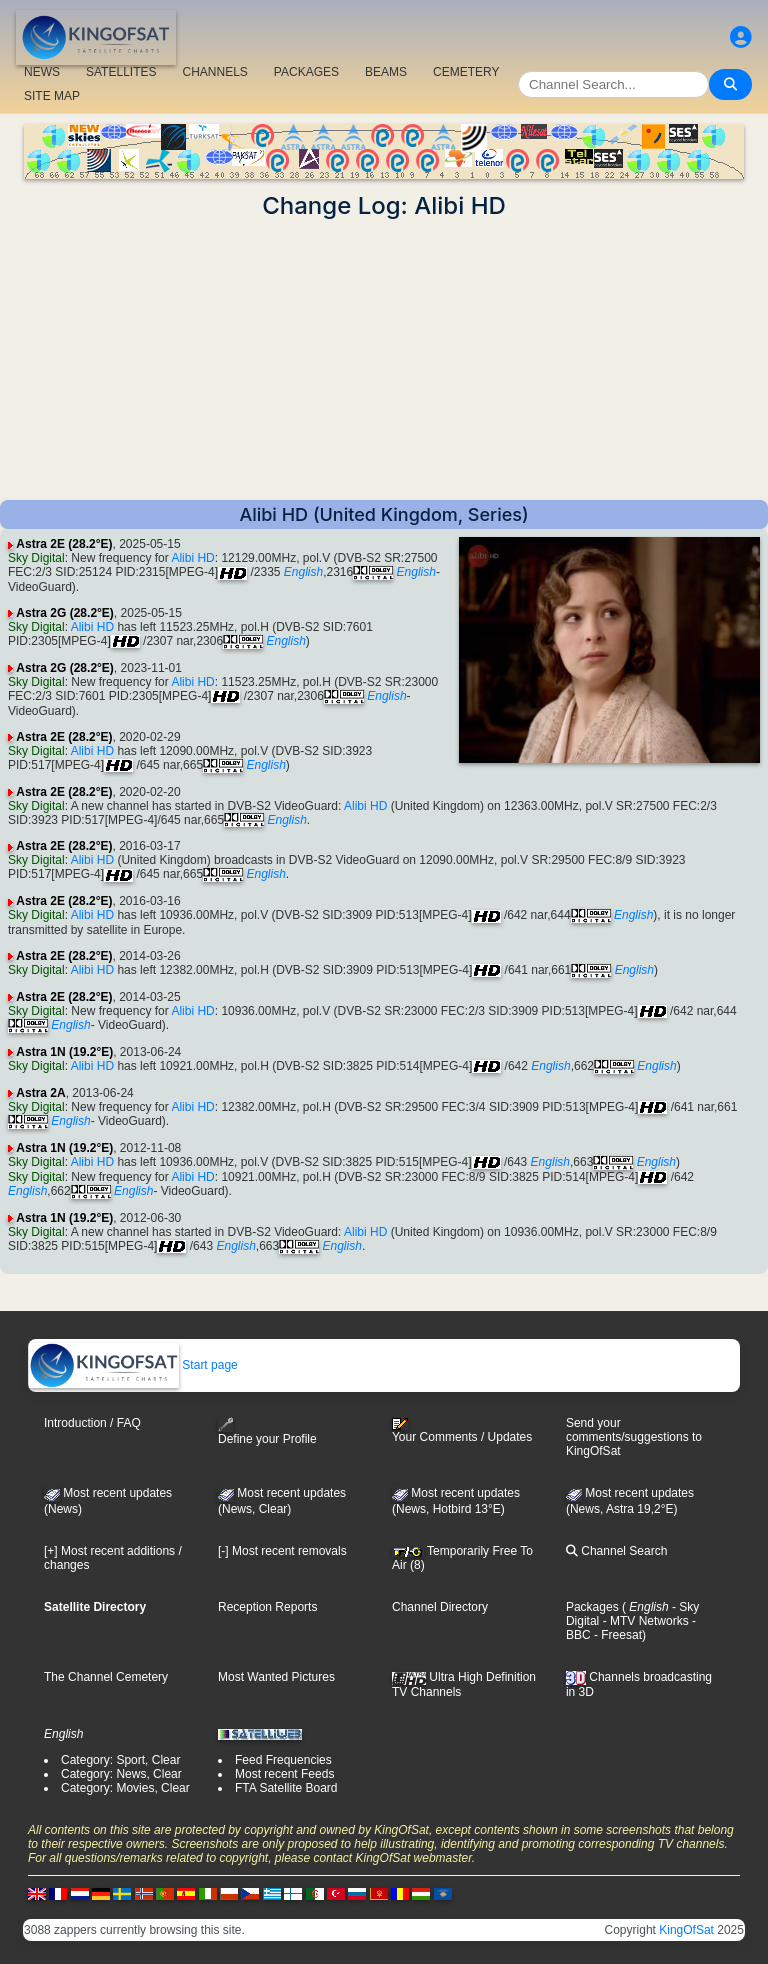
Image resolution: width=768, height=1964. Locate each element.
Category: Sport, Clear (120, 1760)
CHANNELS (214, 72)
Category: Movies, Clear (125, 1788)
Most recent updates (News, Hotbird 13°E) (456, 1501)
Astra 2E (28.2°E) (64, 544)
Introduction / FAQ (92, 1423)
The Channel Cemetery (106, 1677)
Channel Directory (440, 1607)
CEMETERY (466, 72)
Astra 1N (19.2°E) (64, 1052)
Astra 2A (40, 1093)
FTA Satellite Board (286, 1788)
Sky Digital (36, 558)
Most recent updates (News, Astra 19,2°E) (630, 1501)
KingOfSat (686, 1930)
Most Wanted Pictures (276, 1677)
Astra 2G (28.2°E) (65, 613)
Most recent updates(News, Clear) (282, 1501)
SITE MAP (52, 96)
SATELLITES (121, 72)
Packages (592, 1607)
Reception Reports (267, 1607)
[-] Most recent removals (282, 1551)
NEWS (42, 72)
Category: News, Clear (121, 1774)
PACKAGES (306, 72)
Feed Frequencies (283, 1760)
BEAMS (386, 72)
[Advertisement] (384, 360)
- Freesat (616, 1635)
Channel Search (616, 1551)
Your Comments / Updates (462, 1431)
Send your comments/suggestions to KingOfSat (634, 1437)
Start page (133, 1365)
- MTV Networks (643, 1621)
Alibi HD (192, 558)
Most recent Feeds (284, 1774)
